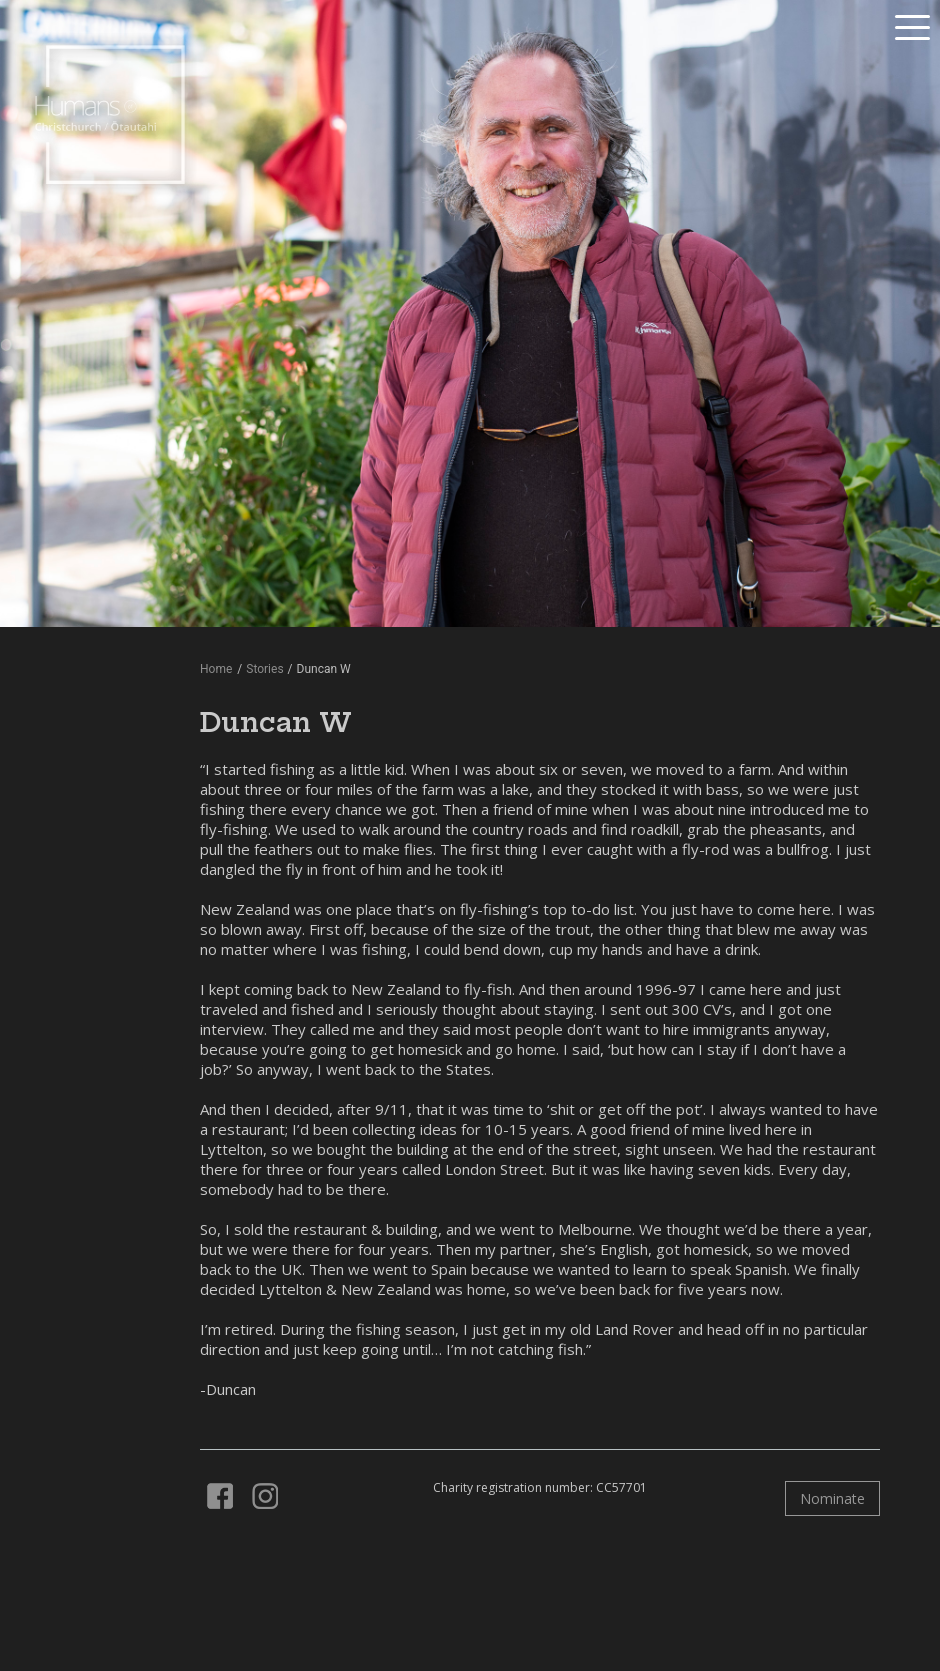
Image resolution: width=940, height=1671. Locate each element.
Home (216, 669)
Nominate (832, 1498)
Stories (264, 669)
